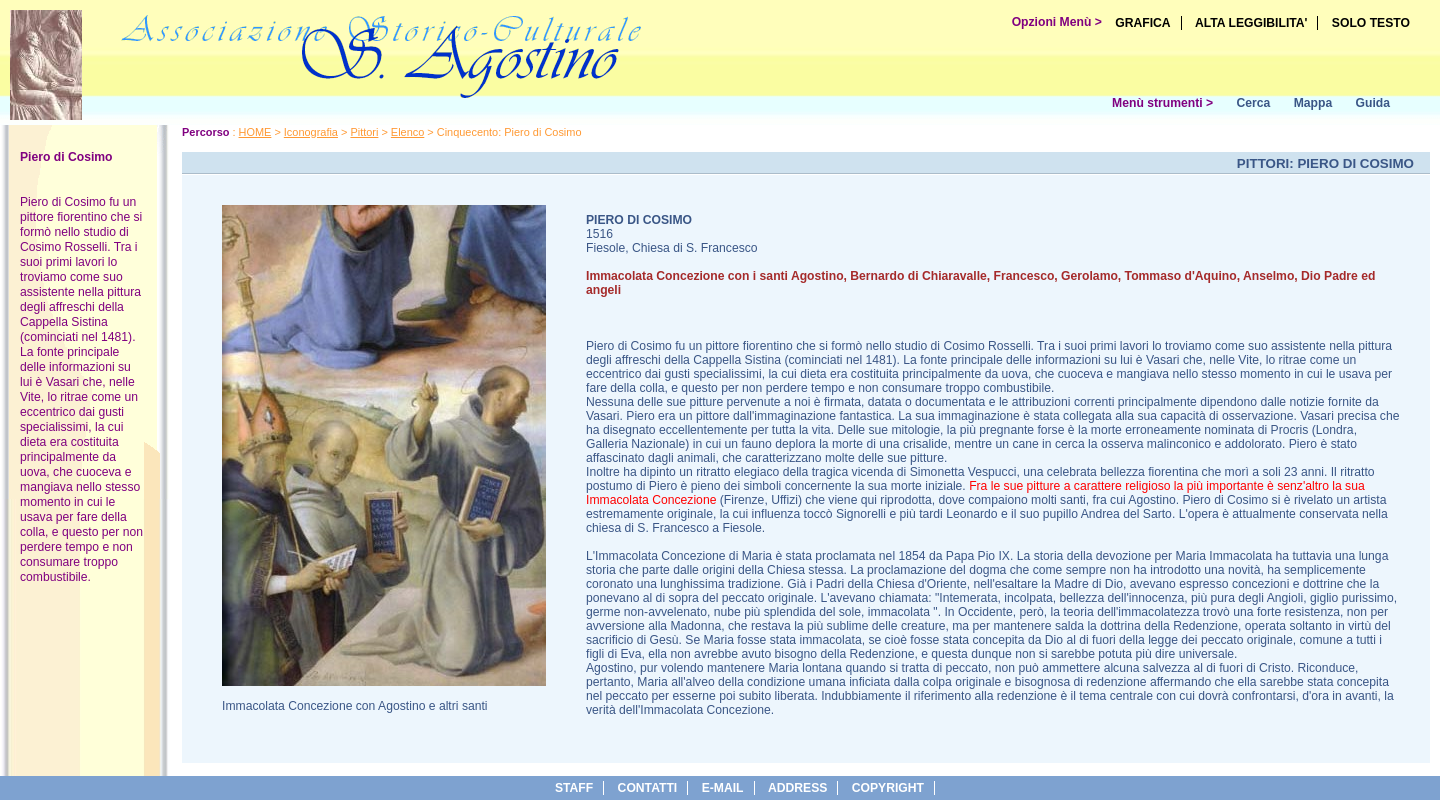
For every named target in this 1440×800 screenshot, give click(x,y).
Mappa (1313, 103)
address (797, 788)
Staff (574, 788)
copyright (888, 788)
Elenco (407, 132)
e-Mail (723, 788)
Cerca (1253, 103)
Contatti (648, 788)
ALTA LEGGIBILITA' (1251, 23)
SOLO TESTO (1371, 23)
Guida (1373, 103)
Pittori (364, 132)
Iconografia (311, 132)
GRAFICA (1142, 23)
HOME (255, 132)
